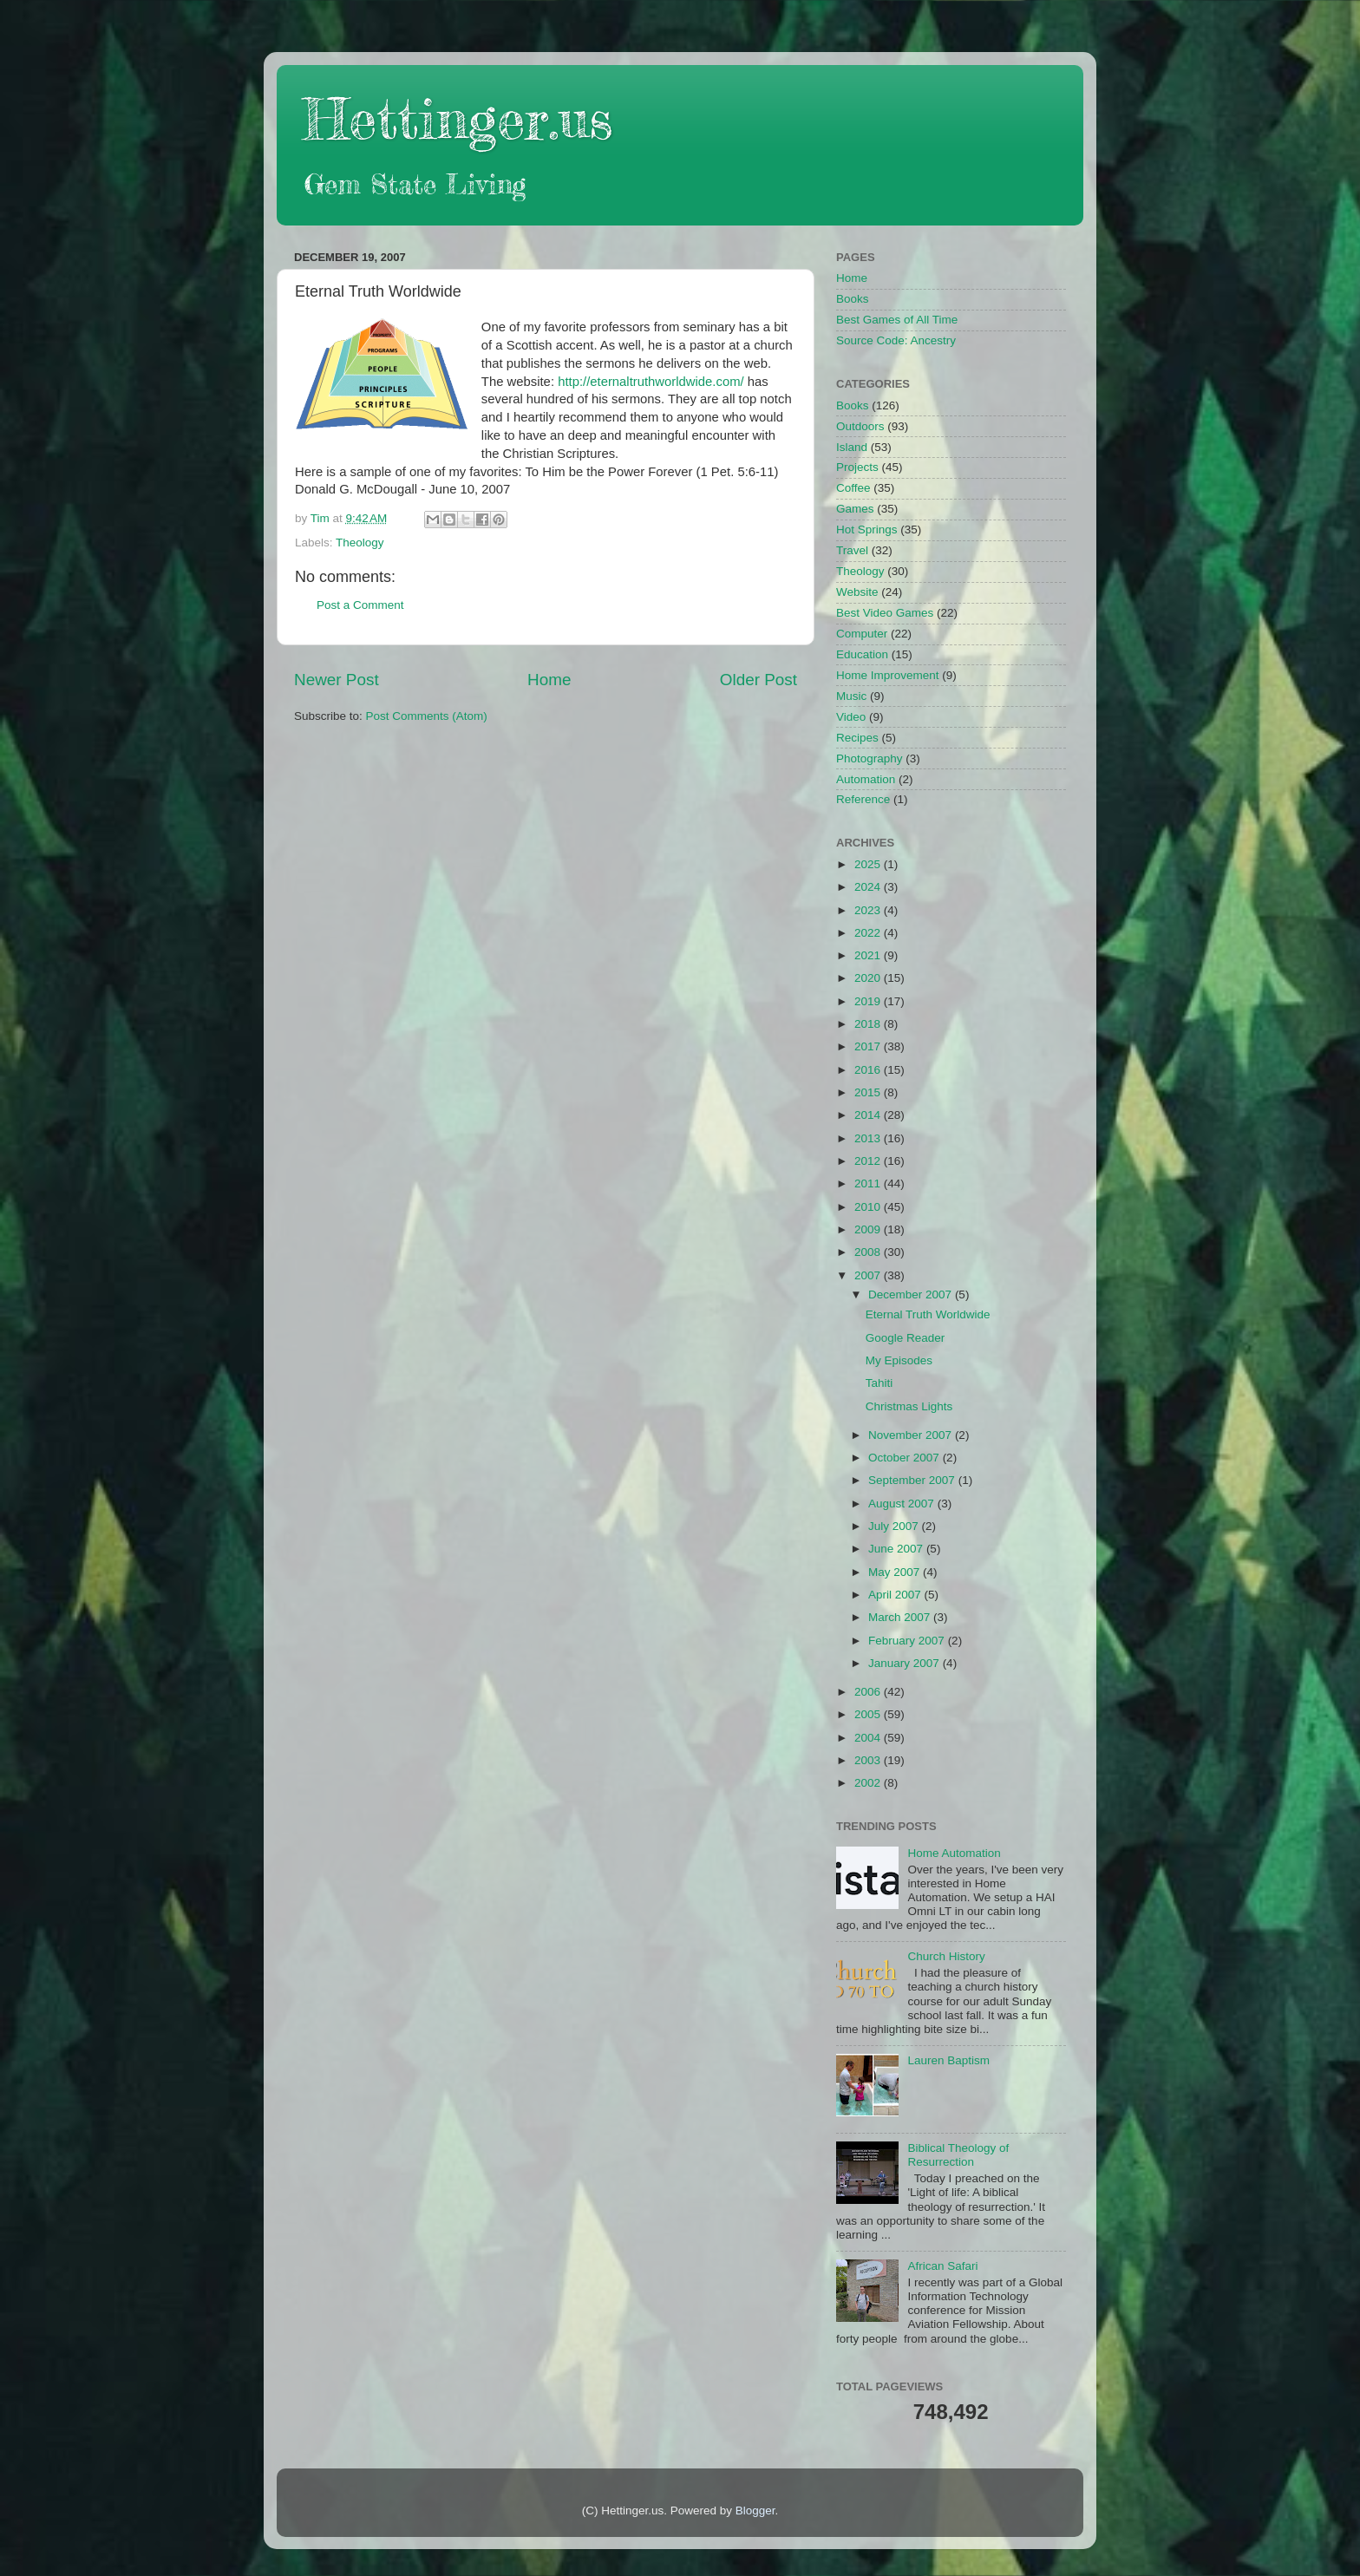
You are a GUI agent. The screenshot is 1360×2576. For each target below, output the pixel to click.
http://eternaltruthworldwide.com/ (651, 382)
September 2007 (913, 1480)
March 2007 (900, 1617)
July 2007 (895, 1526)
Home (549, 679)
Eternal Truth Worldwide (928, 1314)
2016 (869, 1069)
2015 (869, 1092)
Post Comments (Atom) (426, 715)
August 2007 (903, 1503)
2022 (869, 932)
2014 (869, 1114)
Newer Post (336, 679)
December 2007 (911, 1294)
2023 (869, 910)
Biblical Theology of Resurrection (958, 2154)
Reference (863, 799)
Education (862, 654)
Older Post (758, 679)
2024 (869, 886)
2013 (869, 1138)
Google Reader (905, 1337)
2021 (869, 955)
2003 (869, 1760)
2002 (869, 1782)
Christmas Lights (909, 1406)
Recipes (857, 737)
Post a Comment (360, 604)
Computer (861, 633)
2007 (869, 1275)
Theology (360, 542)
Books (852, 298)
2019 (869, 1001)
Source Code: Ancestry (896, 340)
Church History (945, 1956)
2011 (869, 1183)
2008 (869, 1252)
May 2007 (895, 1572)
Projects (857, 467)
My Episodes (899, 1360)
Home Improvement (887, 675)
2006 (869, 1691)
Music (851, 696)
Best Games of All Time (897, 319)
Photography (869, 758)
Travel (852, 550)
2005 (869, 1714)
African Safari (942, 2265)
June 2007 (897, 1548)
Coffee (853, 487)
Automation (865, 779)
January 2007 (905, 1663)
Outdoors (860, 426)
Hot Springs (867, 529)
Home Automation (953, 1853)
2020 (869, 977)
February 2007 (908, 1640)
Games (855, 508)
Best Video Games (884, 612)
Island (851, 447)
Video (851, 716)
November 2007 (911, 1435)
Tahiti (879, 1382)
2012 (869, 1160)
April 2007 (896, 1594)
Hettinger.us (457, 118)
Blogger (755, 2510)
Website (857, 591)
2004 (869, 1737)
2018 (869, 1023)
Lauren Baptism (948, 2060)
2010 (869, 1206)
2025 (869, 864)
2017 (869, 1046)
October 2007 (905, 1457)
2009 (869, 1229)
